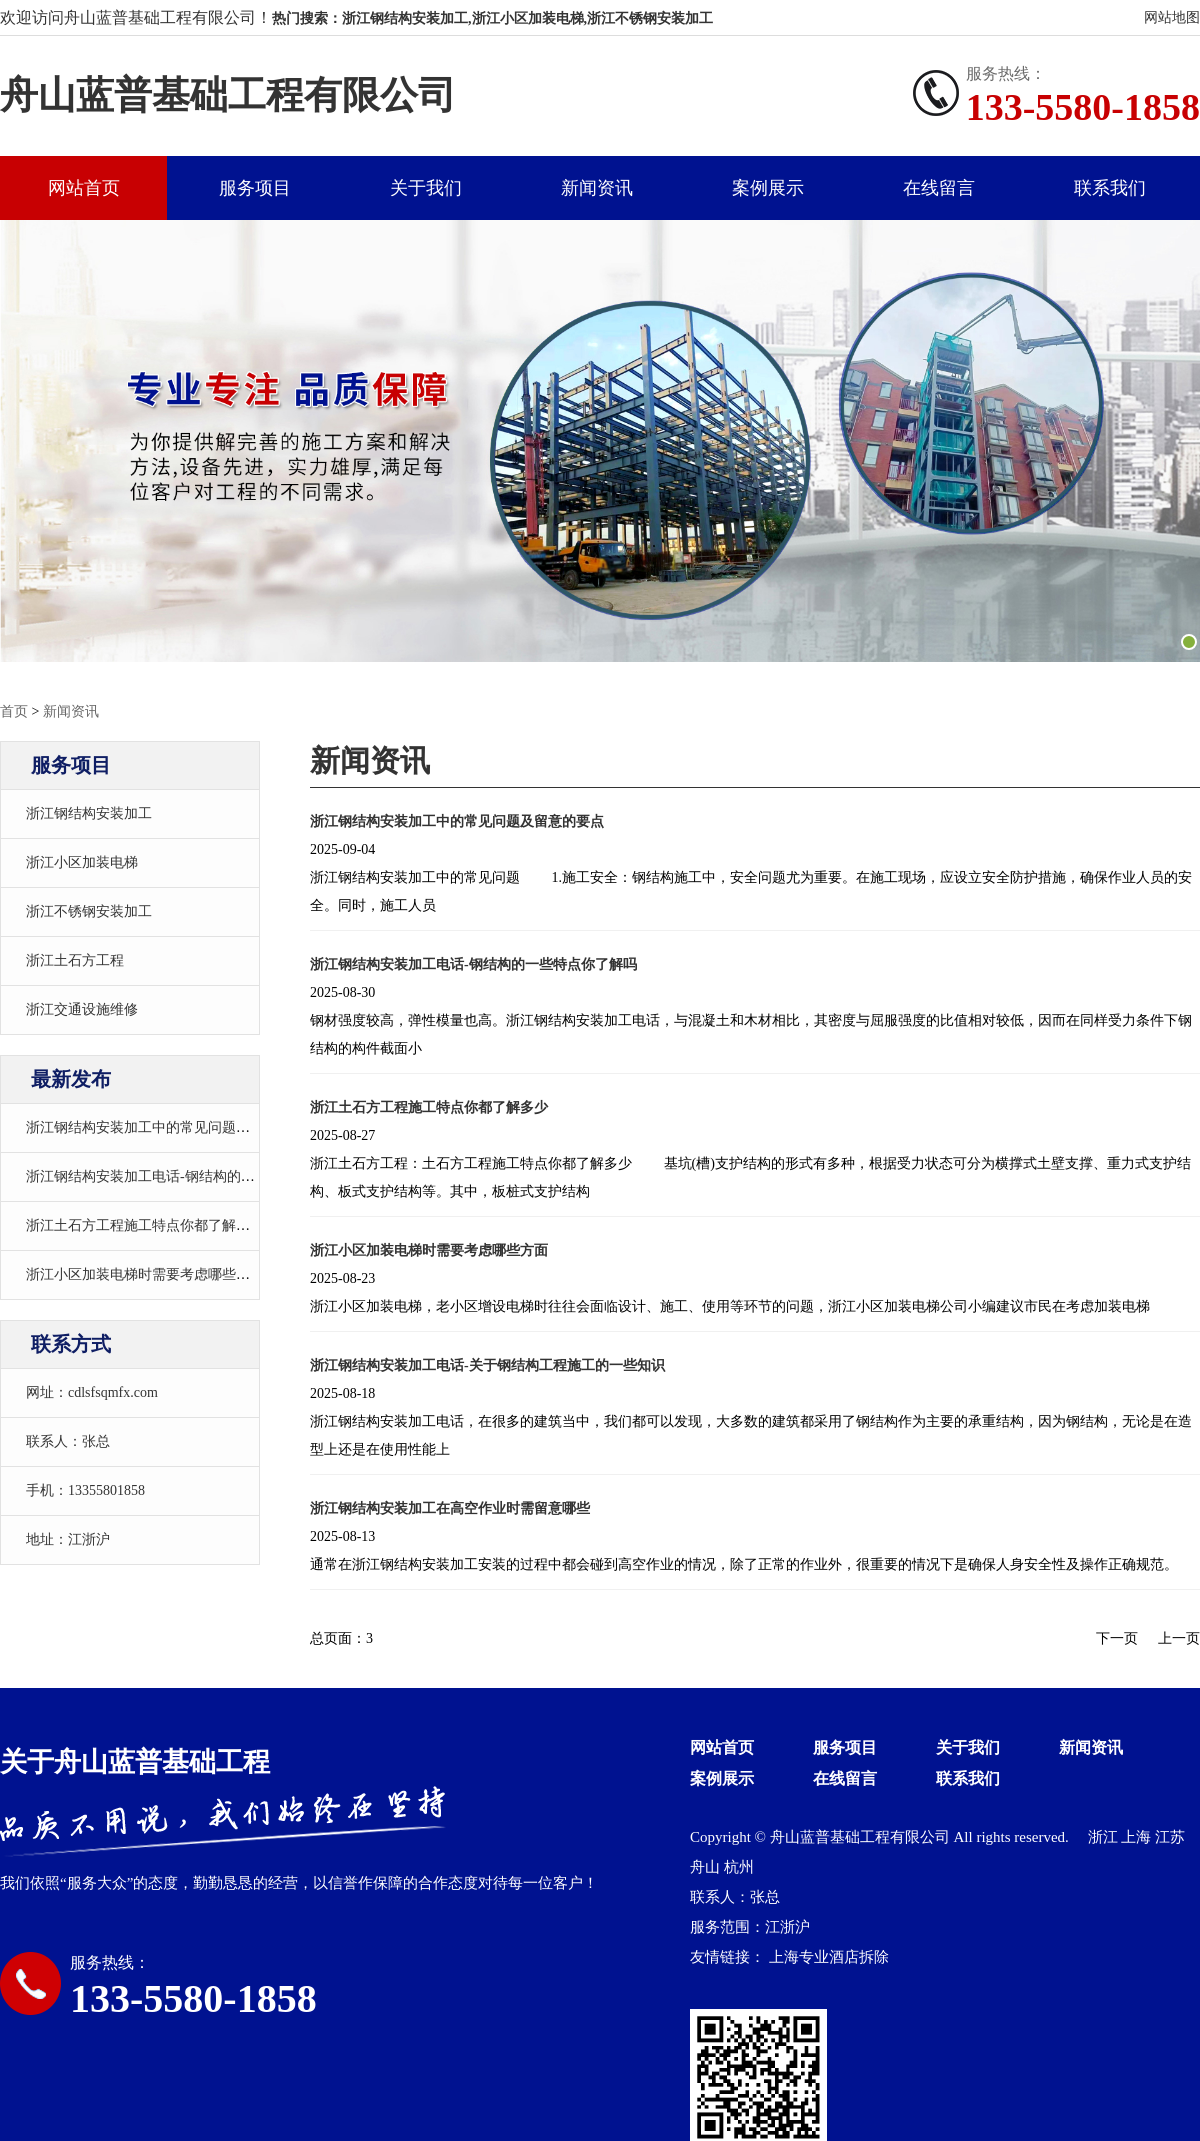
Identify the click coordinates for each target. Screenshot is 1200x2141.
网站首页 (84, 188)
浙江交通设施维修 (82, 1009)
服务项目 (255, 188)
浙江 (1105, 1837)
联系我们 (1110, 188)
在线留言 (939, 188)
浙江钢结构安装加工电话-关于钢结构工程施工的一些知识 (487, 1365)
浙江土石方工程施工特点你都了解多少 (145, 1225)
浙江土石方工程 (75, 960)
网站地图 (1172, 17)
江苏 (1170, 1837)
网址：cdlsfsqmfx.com (92, 1392)
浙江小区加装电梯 (82, 862)
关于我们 (426, 188)
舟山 (707, 1867)
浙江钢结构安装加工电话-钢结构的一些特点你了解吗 (189, 1176)
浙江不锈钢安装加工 (89, 911)
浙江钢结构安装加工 (89, 813)
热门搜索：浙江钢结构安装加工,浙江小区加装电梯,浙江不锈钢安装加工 (492, 18)
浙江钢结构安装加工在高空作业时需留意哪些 (450, 1508)
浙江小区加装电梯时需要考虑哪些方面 (145, 1274)
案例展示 (768, 188)
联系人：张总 (68, 1441)
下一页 (1117, 1638)
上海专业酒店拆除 (829, 1957)
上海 (1138, 1837)
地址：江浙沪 (68, 1539)
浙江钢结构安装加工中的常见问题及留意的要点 (173, 1127)
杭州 (739, 1867)
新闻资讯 (597, 188)
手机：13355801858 (85, 1490)
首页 (14, 711)
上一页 (1179, 1638)
